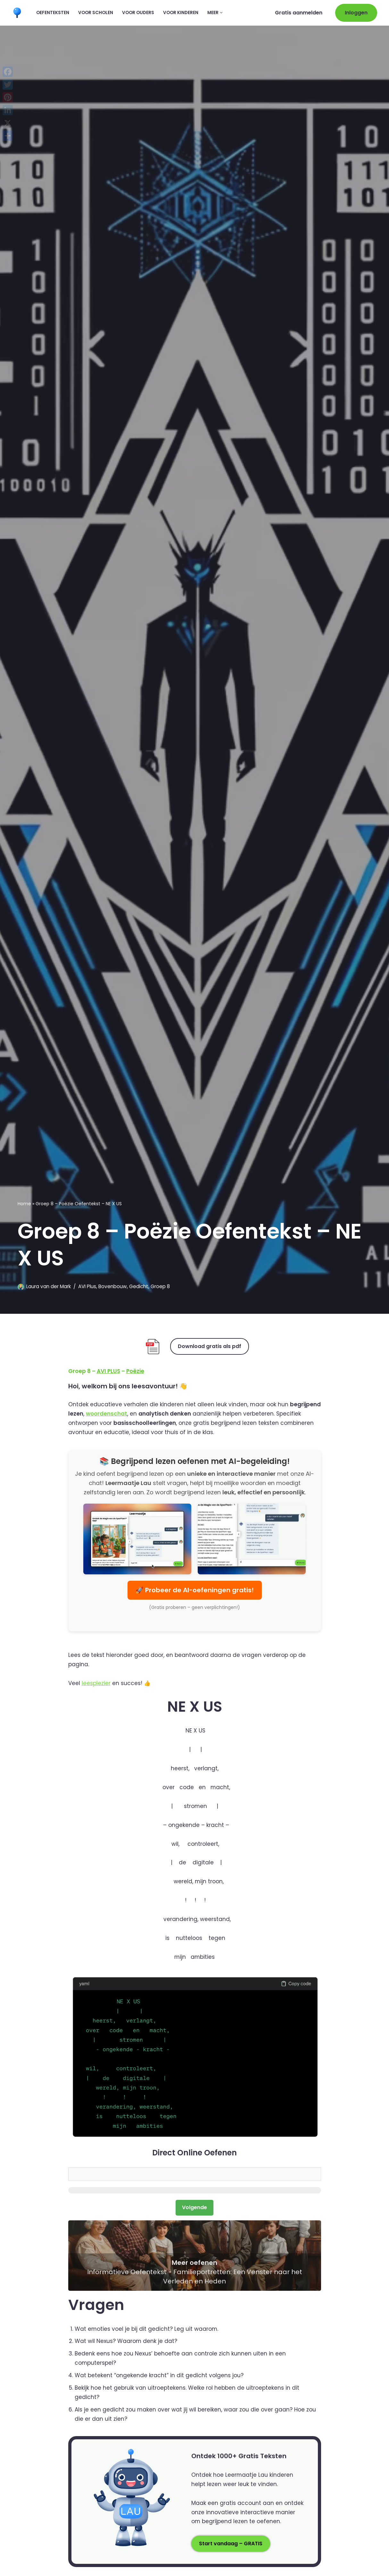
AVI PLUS (108, 1371)
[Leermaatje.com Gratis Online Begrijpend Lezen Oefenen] (18, 12)
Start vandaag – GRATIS (230, 2544)
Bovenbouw (112, 1286)
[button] (221, 13)
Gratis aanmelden (298, 12)
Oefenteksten (52, 13)
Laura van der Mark (48, 1286)
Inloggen (356, 12)
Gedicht (138, 1286)
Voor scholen (95, 13)
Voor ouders (138, 13)
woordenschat (106, 1413)
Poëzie (135, 1371)
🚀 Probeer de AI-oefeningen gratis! (195, 1590)
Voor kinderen (180, 13)
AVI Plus (87, 1286)
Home (24, 1203)
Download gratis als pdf (209, 1346)
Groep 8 (160, 1286)
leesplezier (96, 1683)
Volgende (194, 2207)
